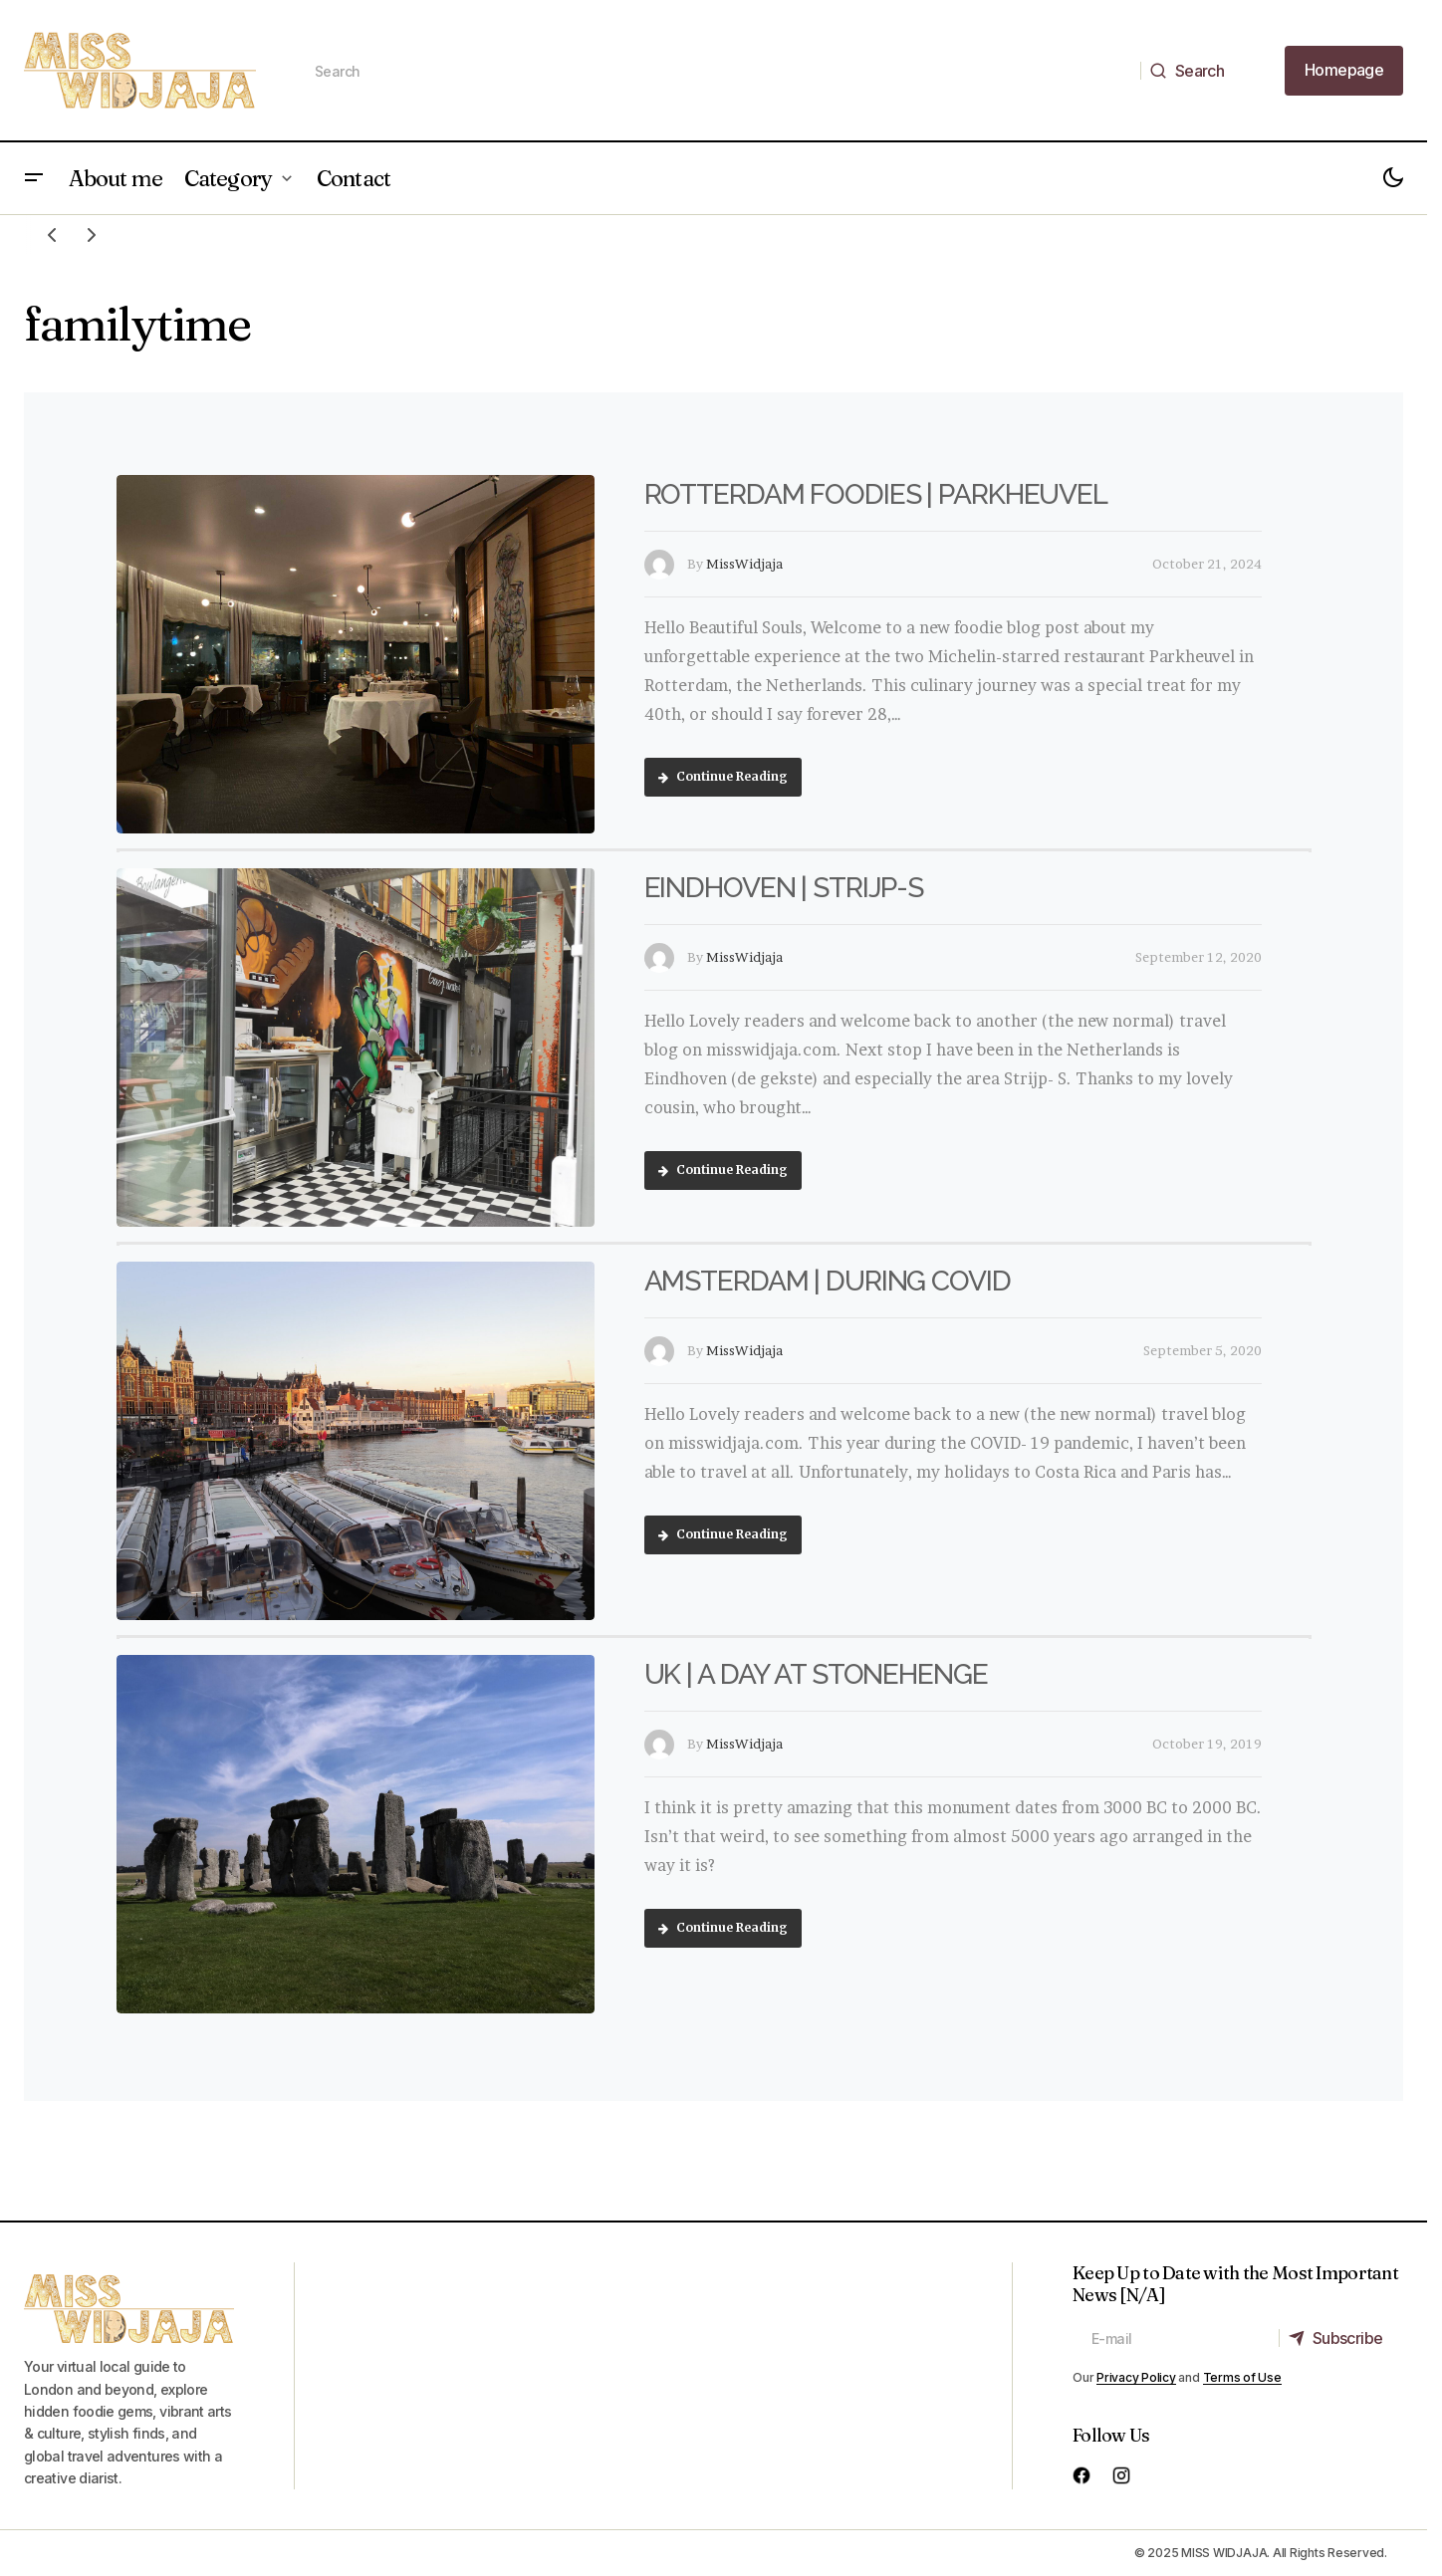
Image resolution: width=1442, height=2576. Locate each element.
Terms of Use (1242, 2377)
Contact (353, 178)
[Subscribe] (1340, 2338)
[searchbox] (718, 71)
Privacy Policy (1136, 2377)
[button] (34, 178)
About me (115, 178)
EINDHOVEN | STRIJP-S (784, 887)
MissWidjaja (744, 564)
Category (228, 178)
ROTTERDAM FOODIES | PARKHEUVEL (875, 494)
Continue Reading (723, 776)
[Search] (1193, 71)
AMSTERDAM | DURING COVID (827, 1281)
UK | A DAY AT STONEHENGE (816, 1674)
